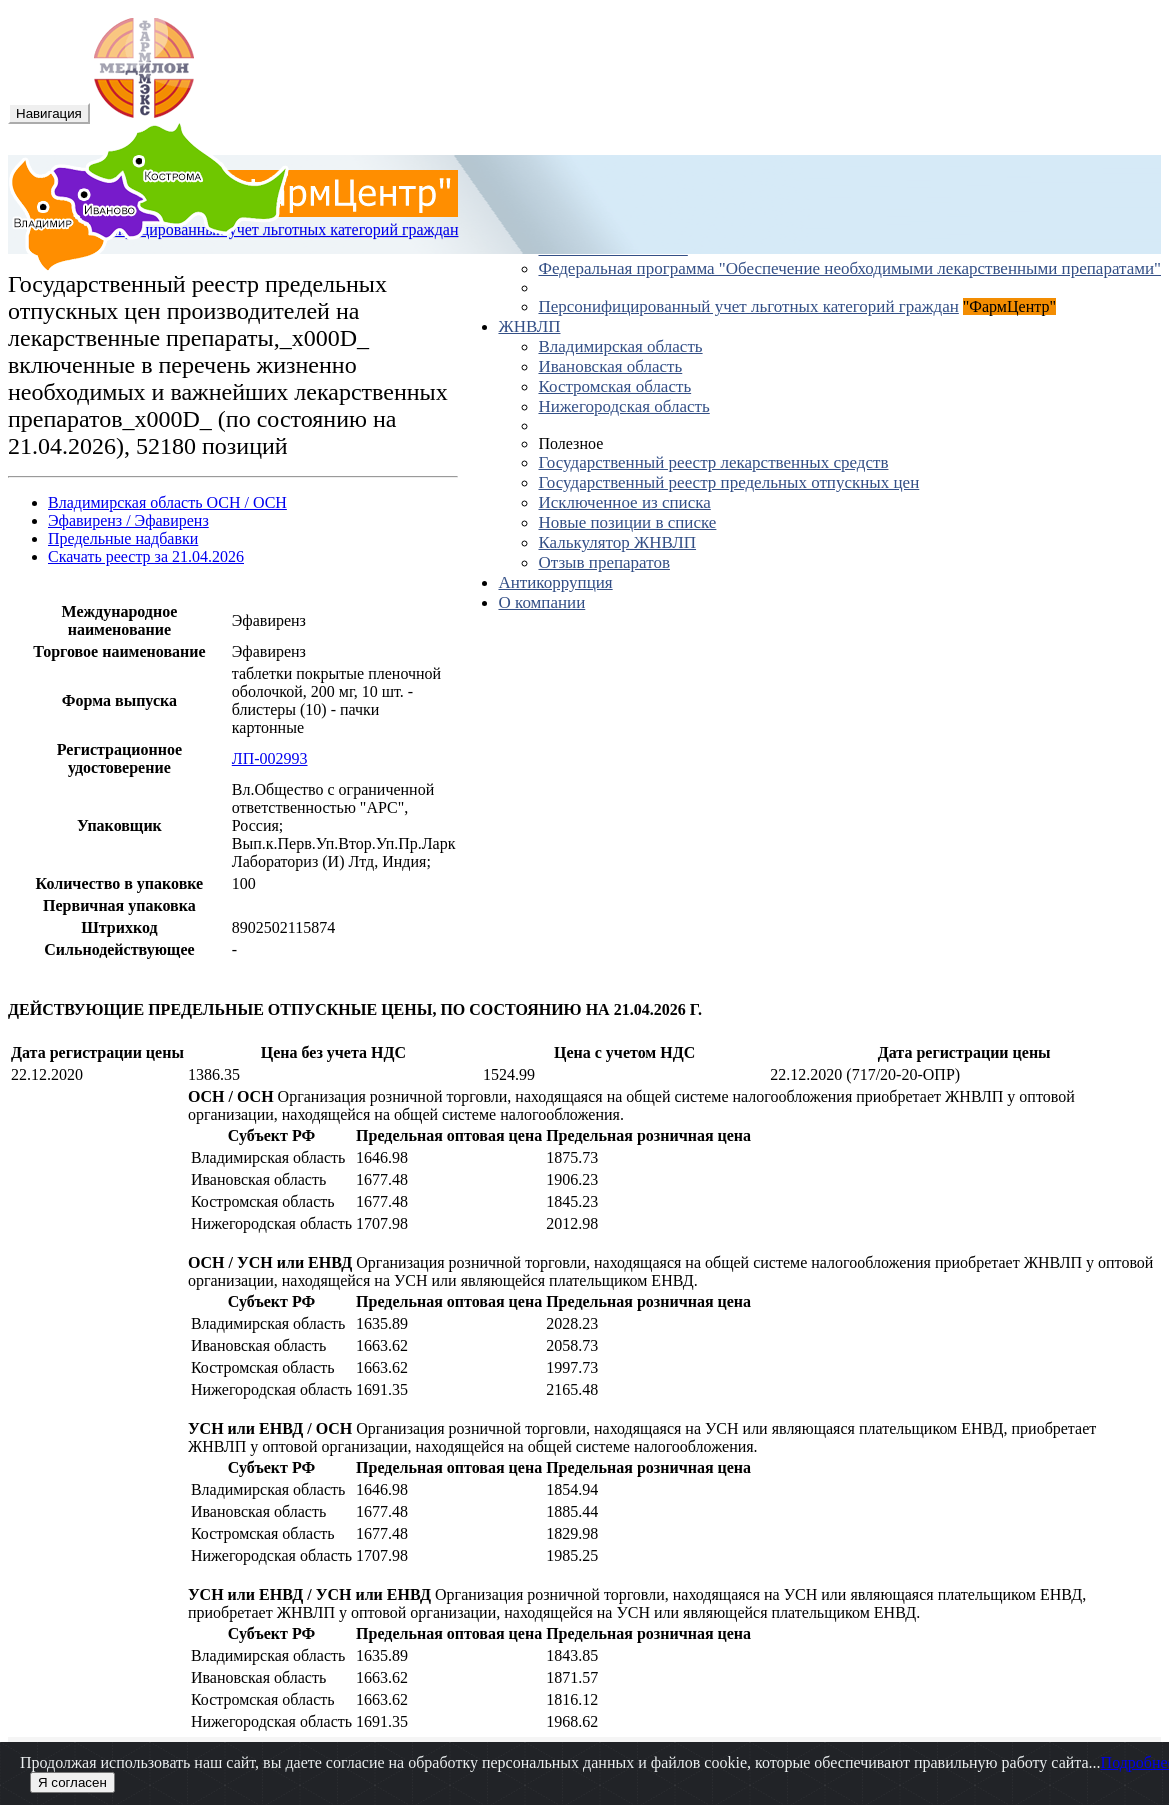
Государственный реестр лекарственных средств (713, 462)
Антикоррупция (555, 582)
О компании (541, 602)
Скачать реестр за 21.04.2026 (146, 556)
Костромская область (614, 386)
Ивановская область (610, 366)
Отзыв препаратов (603, 562)
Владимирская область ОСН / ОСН (167, 502)
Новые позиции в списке (627, 522)
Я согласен (72, 1782)
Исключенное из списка (624, 502)
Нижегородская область (623, 406)
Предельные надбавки (123, 538)
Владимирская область (620, 346)
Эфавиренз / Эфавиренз (128, 520)
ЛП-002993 (270, 758)
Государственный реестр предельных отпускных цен (728, 482)
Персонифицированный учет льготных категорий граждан (748, 306)
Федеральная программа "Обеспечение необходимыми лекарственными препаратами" (849, 268)
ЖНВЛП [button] (529, 326)
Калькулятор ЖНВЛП (617, 542)
